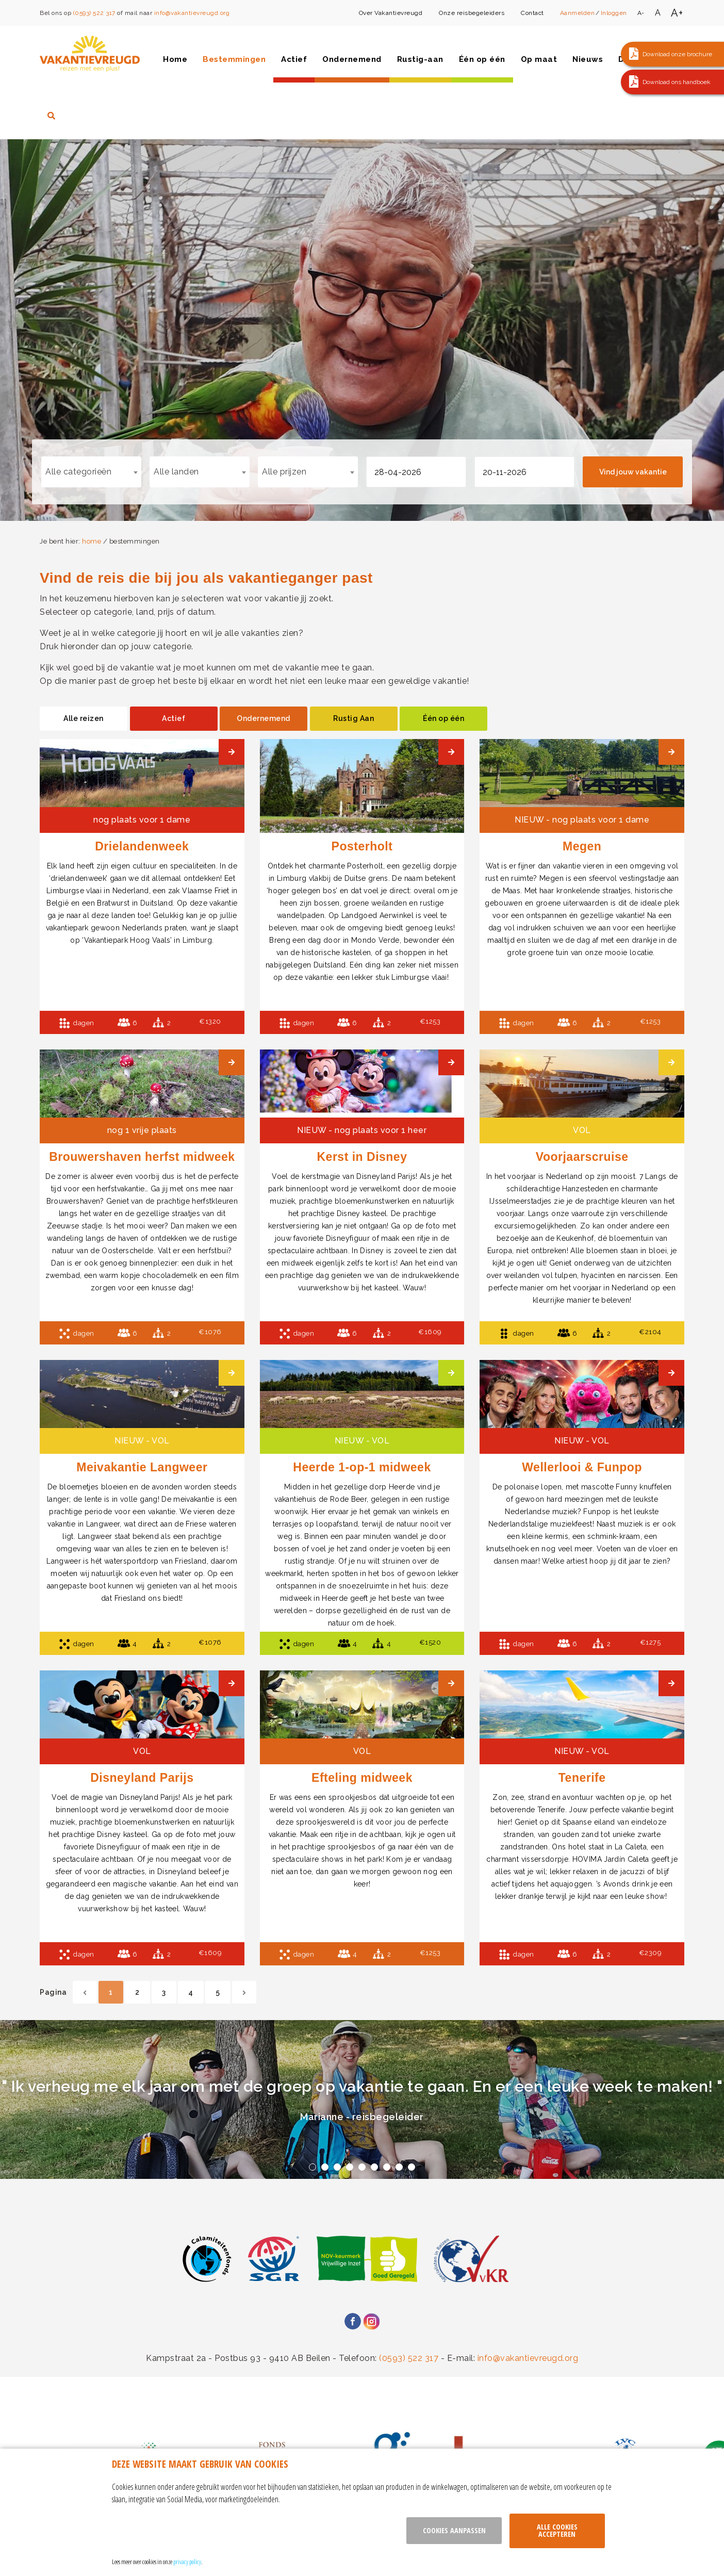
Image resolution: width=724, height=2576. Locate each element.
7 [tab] (386, 2167)
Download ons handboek (677, 82)
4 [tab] (349, 2167)
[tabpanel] (362, 2099)
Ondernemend (352, 59)
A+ (677, 13)
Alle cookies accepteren (557, 2530)
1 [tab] (312, 2167)
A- (641, 13)
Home (175, 59)
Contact (532, 13)
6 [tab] (374, 2167)
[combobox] (91, 471)
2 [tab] (324, 2167)
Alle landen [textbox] (176, 472)
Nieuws (587, 59)
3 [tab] (337, 2167)
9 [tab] (411, 2167)
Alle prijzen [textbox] (284, 472)
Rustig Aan (353, 718)
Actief (294, 59)
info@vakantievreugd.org (192, 13)
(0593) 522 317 (94, 13)
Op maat (539, 59)
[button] (672, 54)
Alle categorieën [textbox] (78, 472)
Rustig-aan (420, 59)
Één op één (482, 59)
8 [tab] (399, 2167)
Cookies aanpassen (454, 2530)
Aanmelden (577, 13)
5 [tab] (362, 2167)
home (91, 541)
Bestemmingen (234, 59)
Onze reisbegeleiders (471, 13)
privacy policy (187, 2561)
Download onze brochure (677, 54)
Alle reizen (83, 718)
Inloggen (614, 13)
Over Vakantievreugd (391, 13)
